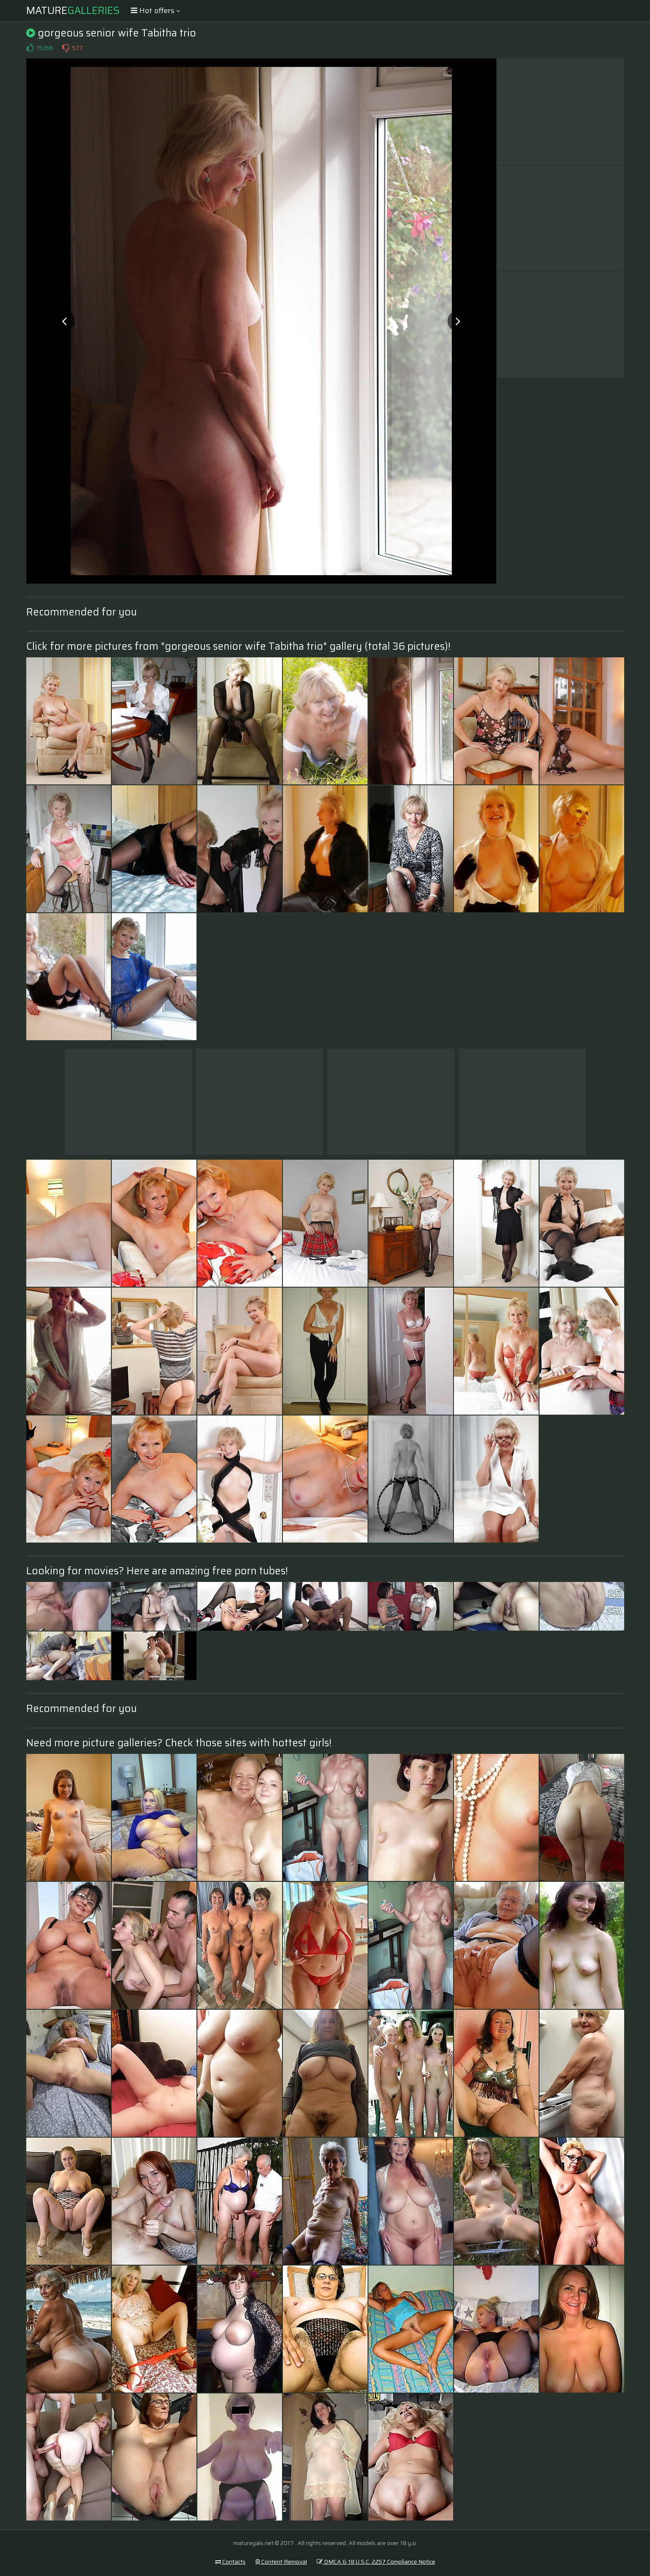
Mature (73, 11)
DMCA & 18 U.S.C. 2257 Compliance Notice (376, 2561)
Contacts (230, 2561)
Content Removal (281, 2561)
